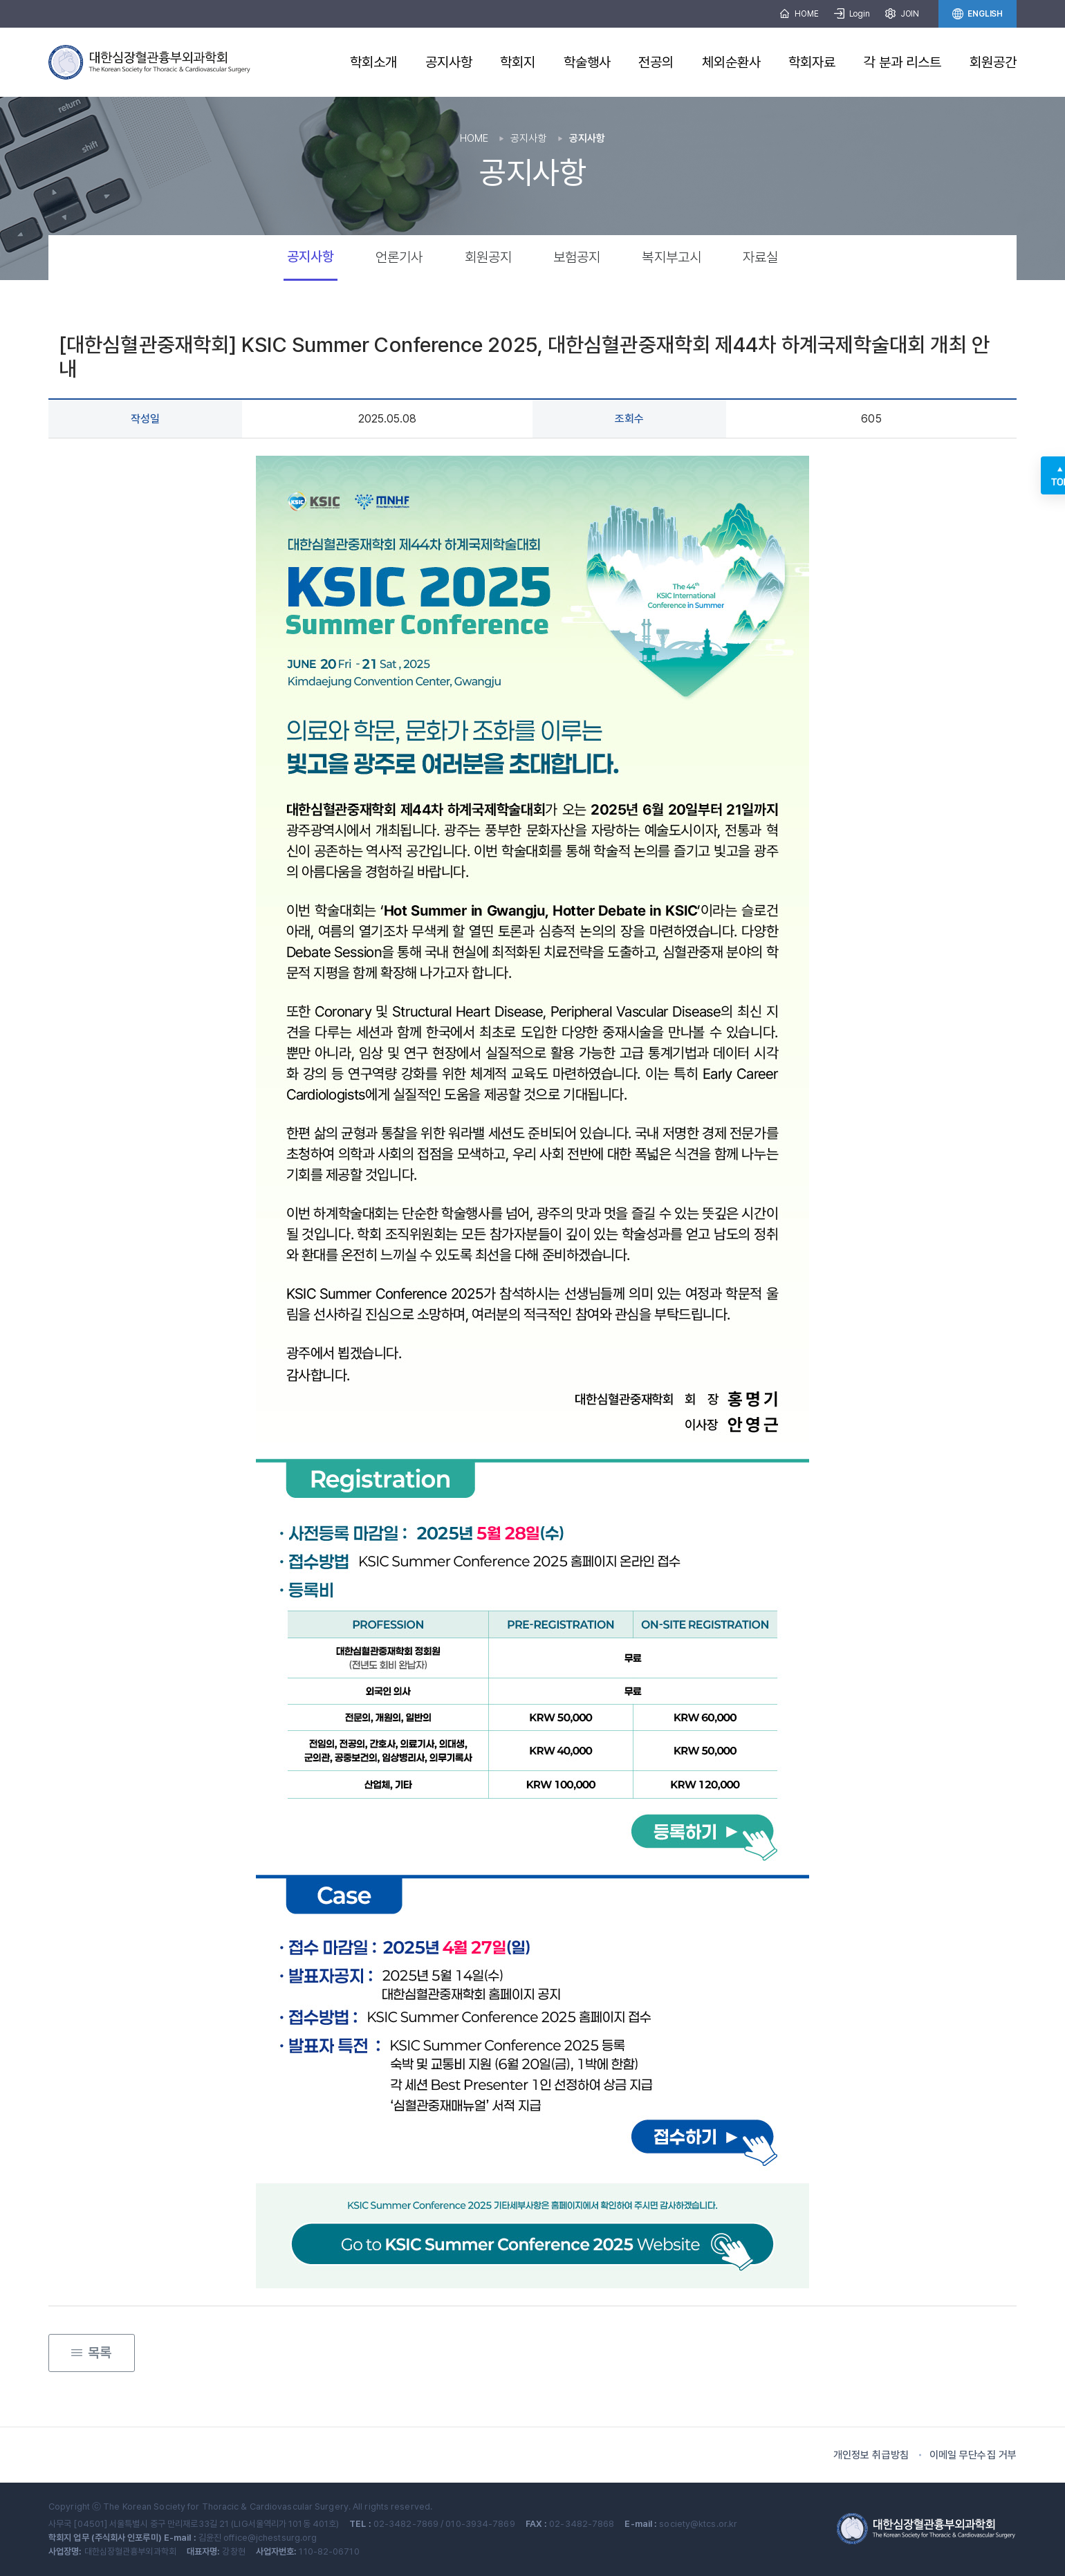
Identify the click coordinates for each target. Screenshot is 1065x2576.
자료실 (760, 257)
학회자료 (811, 62)
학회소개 (373, 62)
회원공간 (993, 62)
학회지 (517, 62)
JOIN (902, 13)
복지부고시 (671, 257)
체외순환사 (731, 62)
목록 (91, 2348)
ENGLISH (977, 13)
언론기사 (399, 257)
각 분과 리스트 (903, 62)
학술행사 (587, 62)
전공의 (656, 62)
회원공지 (488, 257)
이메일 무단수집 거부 (973, 2455)
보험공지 (576, 257)
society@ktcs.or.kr (698, 2524)
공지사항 (448, 62)
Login (852, 13)
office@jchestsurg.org (270, 2537)
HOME (798, 13)
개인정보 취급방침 (871, 2455)
